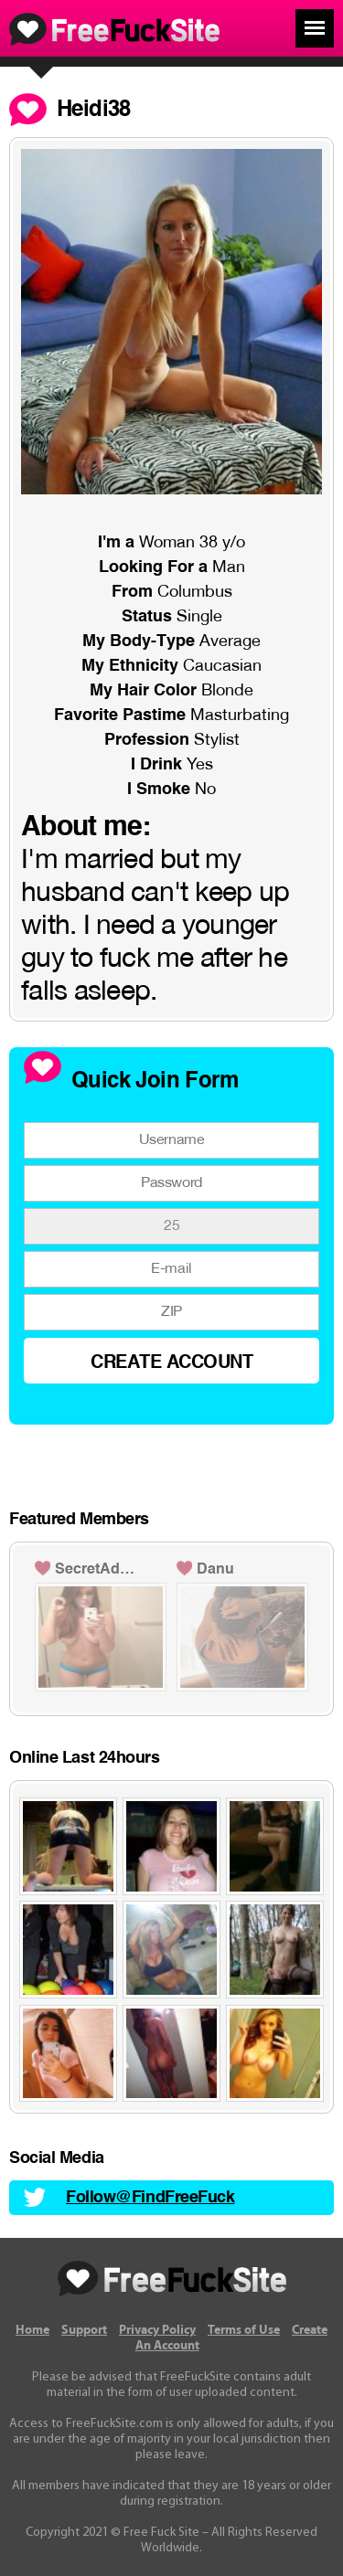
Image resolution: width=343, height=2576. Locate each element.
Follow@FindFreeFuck (150, 2197)
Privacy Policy (157, 2330)
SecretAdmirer (99, 1570)
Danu (215, 1570)
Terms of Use (244, 2330)
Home (32, 2330)
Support (84, 2330)
